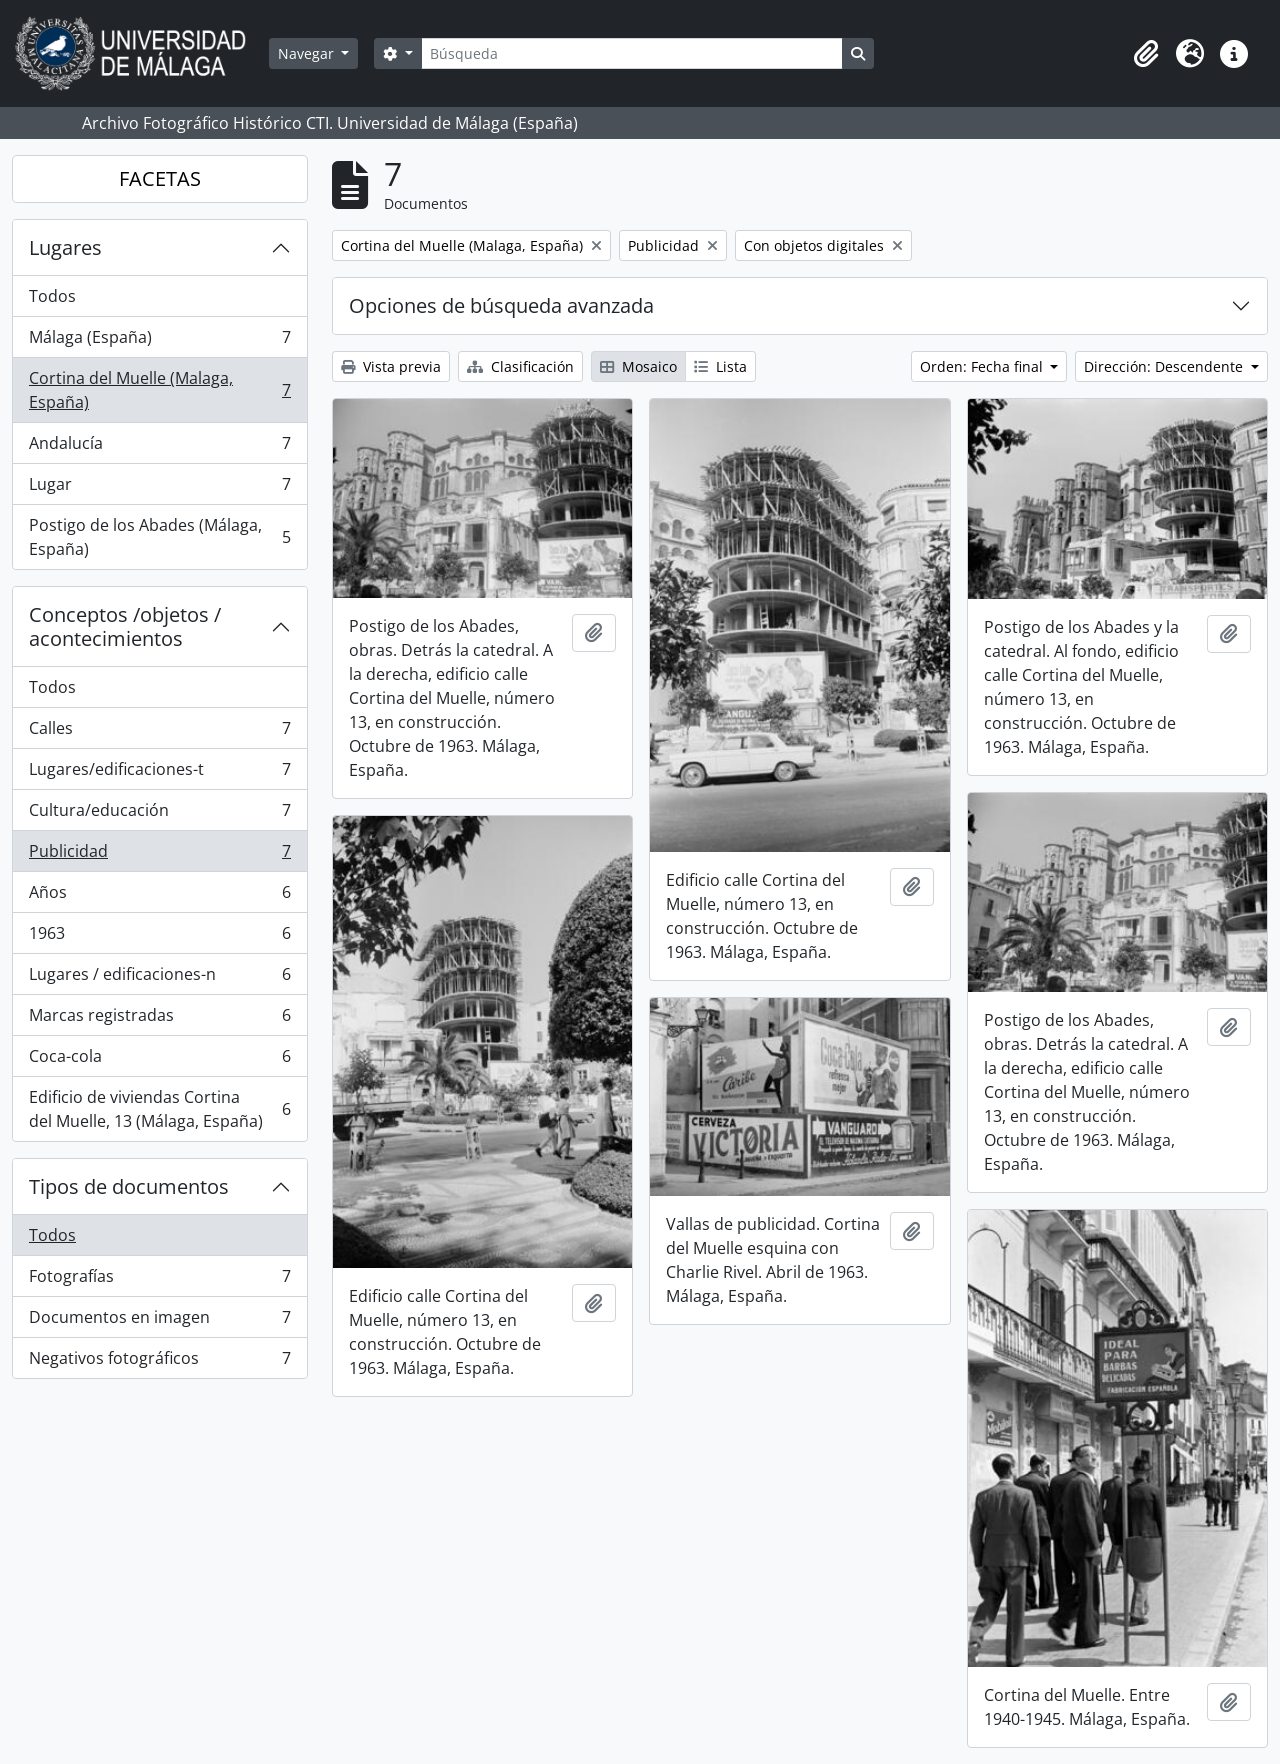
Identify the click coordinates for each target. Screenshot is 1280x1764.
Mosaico (638, 366)
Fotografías (159, 1280)
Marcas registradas (159, 1019)
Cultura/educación (159, 814)
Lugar (159, 488)
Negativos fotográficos (159, 1362)
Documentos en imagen (159, 1321)
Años (159, 896)
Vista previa (391, 366)
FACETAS (160, 178)
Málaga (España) (159, 341)
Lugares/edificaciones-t (159, 773)
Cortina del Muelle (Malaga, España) (159, 390)
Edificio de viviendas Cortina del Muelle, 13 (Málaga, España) (159, 1109)
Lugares (65, 247)
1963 (159, 937)
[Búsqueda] (632, 53)
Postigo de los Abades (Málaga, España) (159, 537)
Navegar (308, 53)
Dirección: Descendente (1165, 366)
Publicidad (159, 855)
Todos (52, 296)
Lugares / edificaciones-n (159, 978)
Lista (720, 366)
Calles (159, 732)
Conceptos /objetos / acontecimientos (125, 626)
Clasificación (520, 366)
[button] (1146, 54)
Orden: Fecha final (983, 366)
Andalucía (159, 447)
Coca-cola (159, 1060)
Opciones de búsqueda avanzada (501, 305)
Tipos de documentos (129, 1186)
